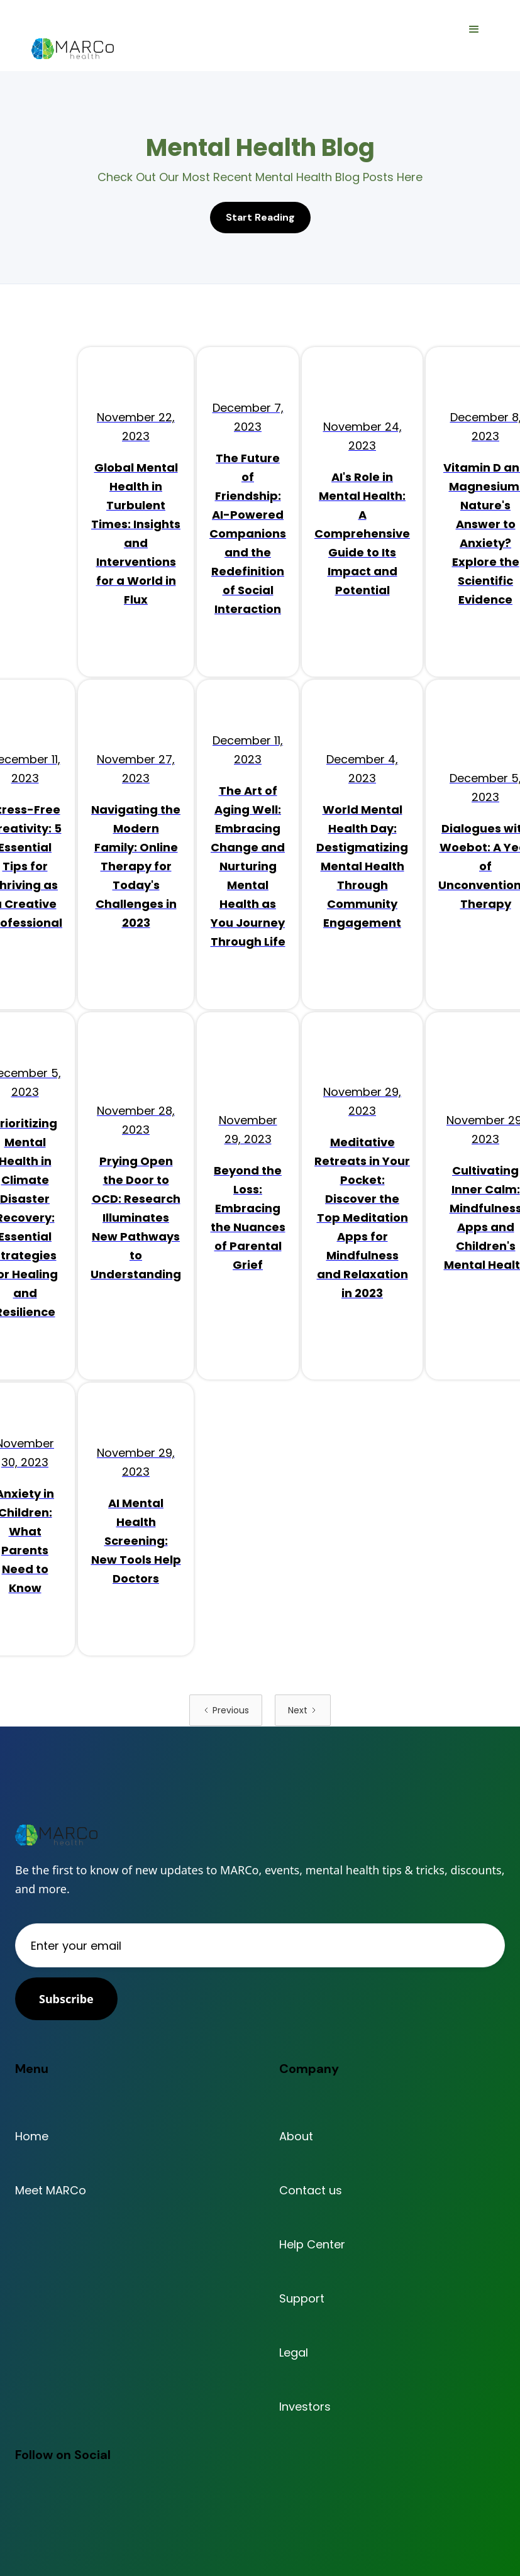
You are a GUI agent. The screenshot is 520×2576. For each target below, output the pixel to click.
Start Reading (260, 217)
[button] (474, 29)
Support (301, 2298)
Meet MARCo (50, 2190)
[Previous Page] (225, 1710)
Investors (305, 2407)
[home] (72, 48)
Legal (293, 2353)
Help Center (312, 2244)
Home (31, 2136)
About (296, 2136)
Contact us (310, 2190)
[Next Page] (303, 1710)
